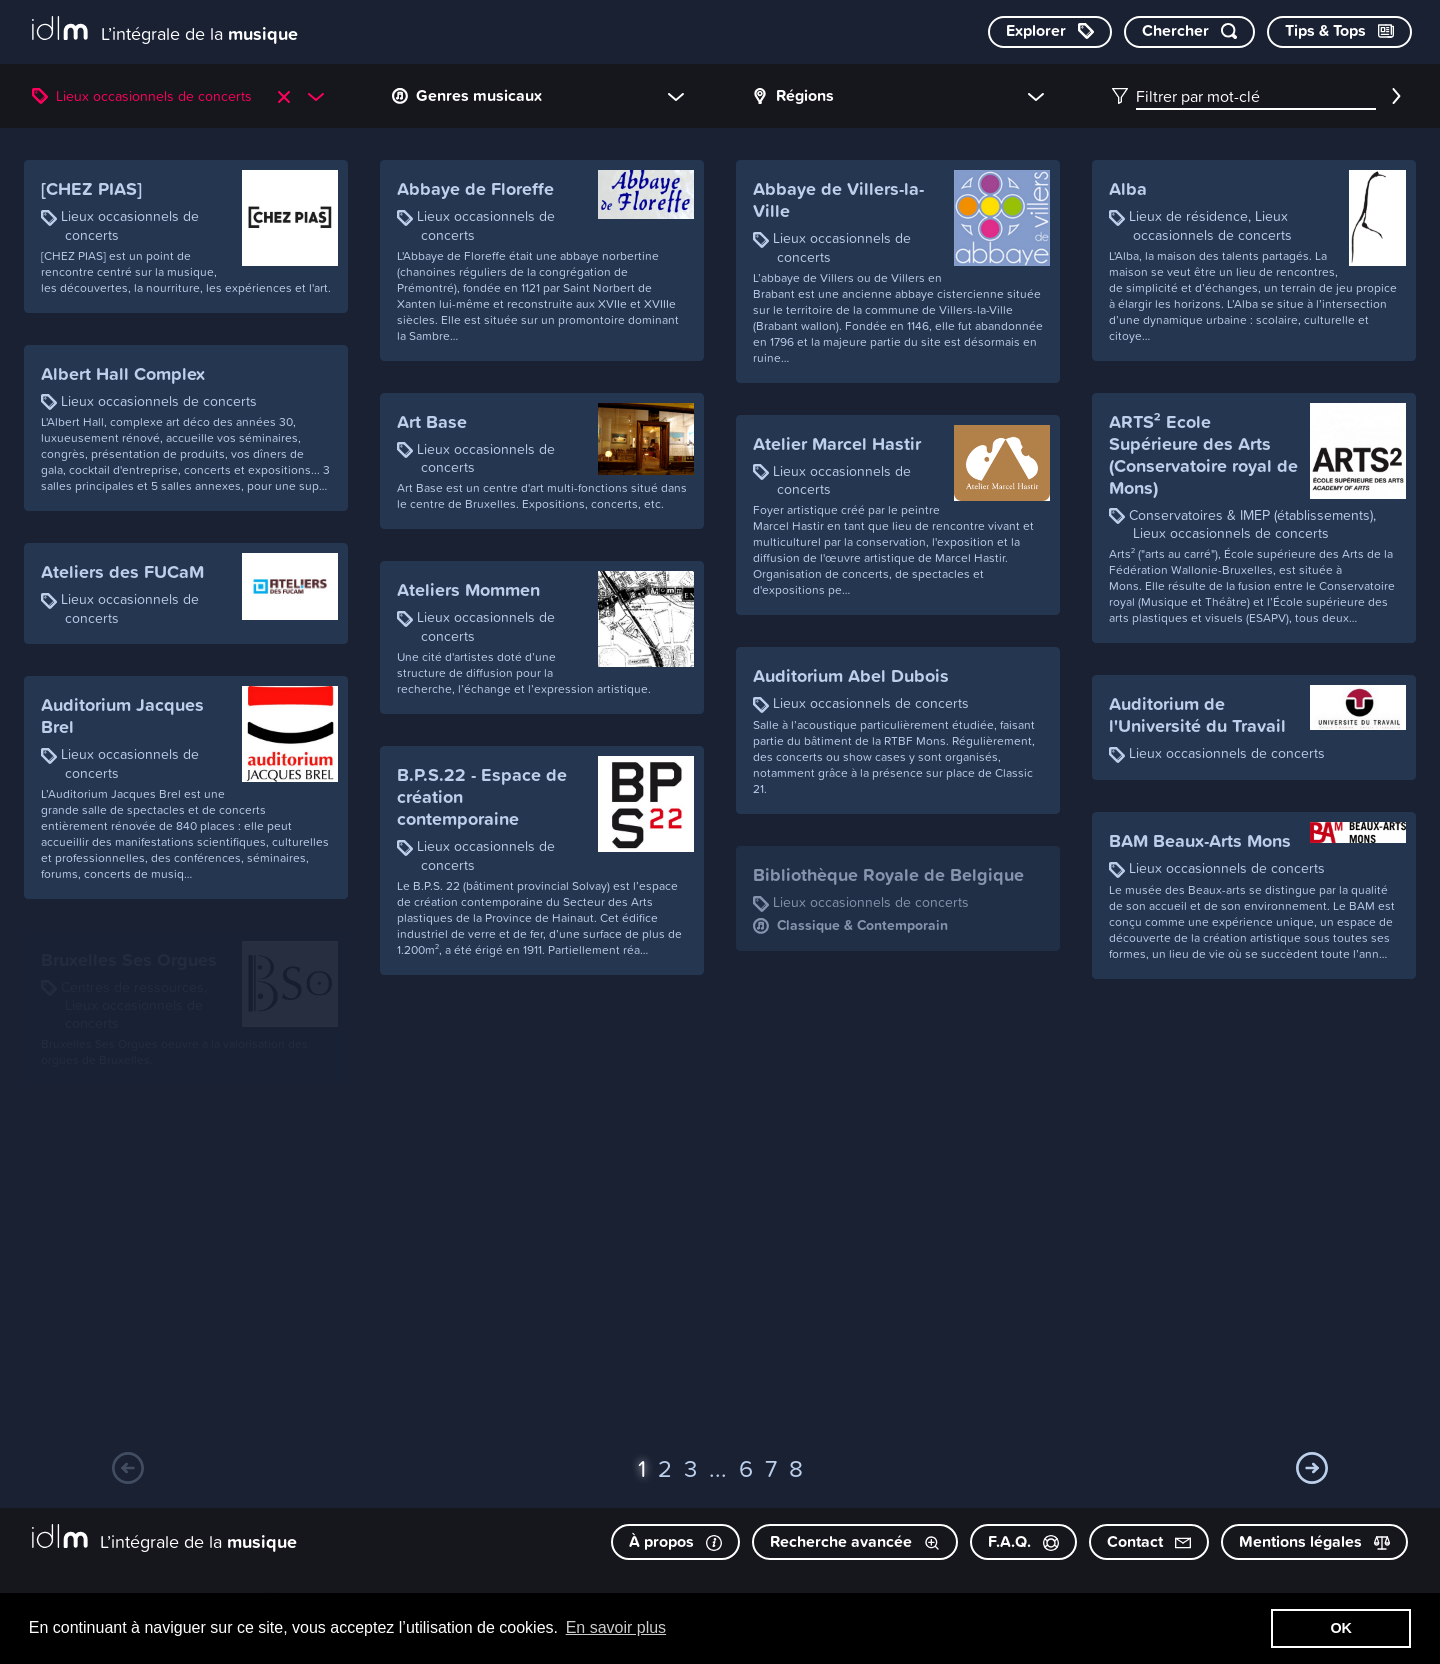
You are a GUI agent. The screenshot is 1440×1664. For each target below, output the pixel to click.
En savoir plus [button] (616, 1627)
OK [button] (1341, 1628)
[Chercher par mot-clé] (1189, 32)
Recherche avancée (855, 1541)
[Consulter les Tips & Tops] (1339, 32)
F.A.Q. (1023, 1541)
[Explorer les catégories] (1050, 32)
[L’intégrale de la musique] (165, 30)
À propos (675, 1541)
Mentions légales (1314, 1541)
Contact (1149, 1541)
